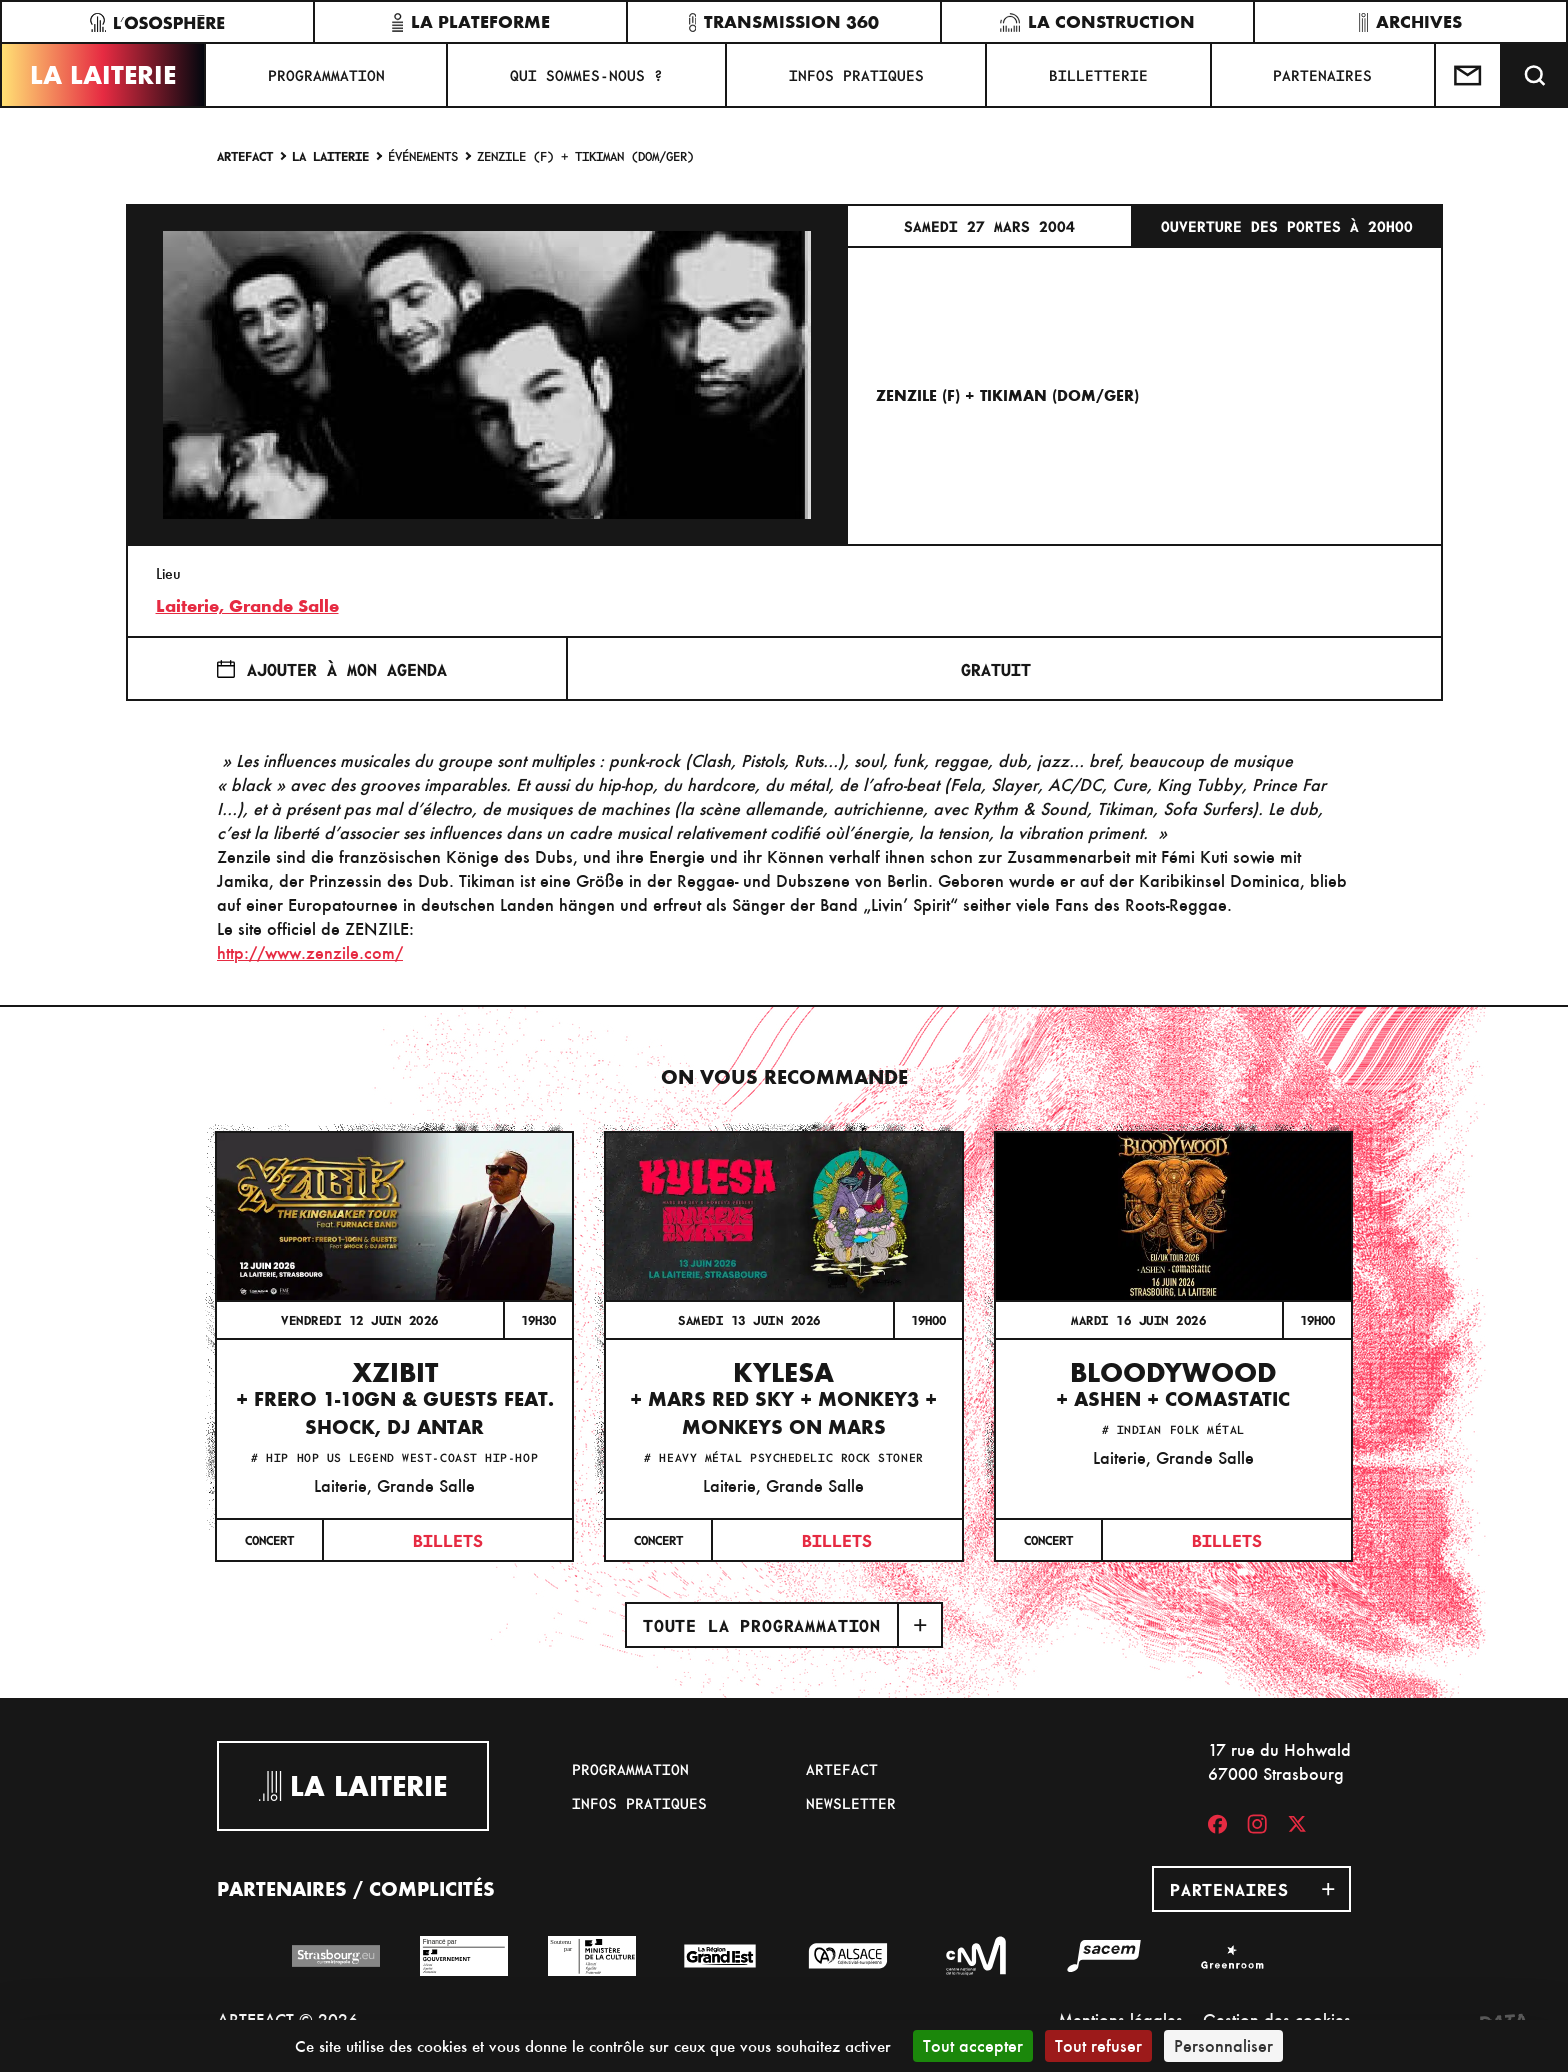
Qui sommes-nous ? (586, 75)
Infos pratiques (856, 75)
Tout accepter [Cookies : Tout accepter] (973, 2045)
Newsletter (851, 1803)
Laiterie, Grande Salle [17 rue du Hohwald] (247, 606)
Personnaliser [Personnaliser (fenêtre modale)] (1223, 2045)
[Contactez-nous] (1469, 75)
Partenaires (1322, 75)
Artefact (245, 155)
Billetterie (1098, 75)
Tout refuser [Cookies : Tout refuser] (1098, 2045)
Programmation (326, 75)
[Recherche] (1535, 75)
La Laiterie (103, 75)
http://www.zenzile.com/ (310, 952)
